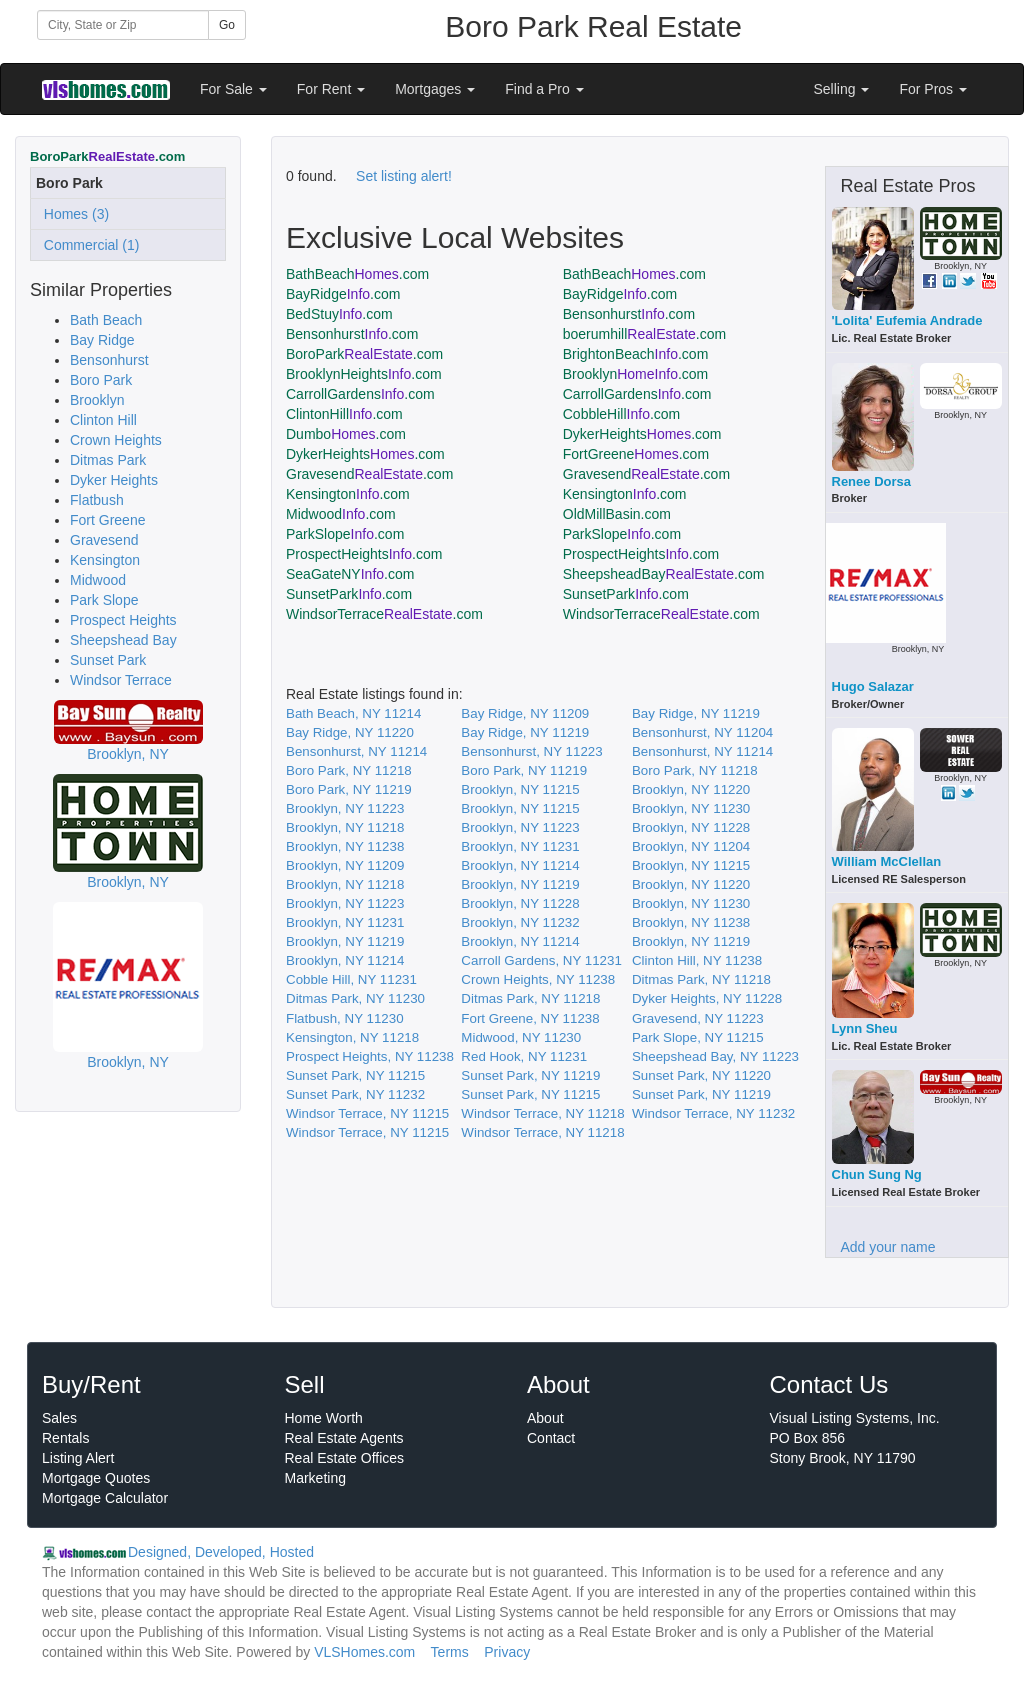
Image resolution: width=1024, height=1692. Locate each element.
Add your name (888, 1247)
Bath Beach (106, 320)
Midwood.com (341, 514)
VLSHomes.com (364, 1652)
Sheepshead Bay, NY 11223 (715, 1056)
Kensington (105, 560)
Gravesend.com (369, 474)
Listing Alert (78, 1458)
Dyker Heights (114, 480)
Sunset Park (108, 660)
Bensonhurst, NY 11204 (702, 732)
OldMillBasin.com (617, 514)
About (545, 1418)
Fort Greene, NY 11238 (530, 1018)
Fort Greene (107, 520)
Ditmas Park (108, 460)
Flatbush (97, 500)
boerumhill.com (644, 334)
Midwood (98, 580)
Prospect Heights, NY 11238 (370, 1056)
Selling (842, 89)
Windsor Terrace (121, 680)
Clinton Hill (103, 420)
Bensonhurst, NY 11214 (356, 751)
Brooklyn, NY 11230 (691, 808)
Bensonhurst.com (629, 314)
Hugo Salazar (873, 686)
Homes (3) (72, 214)
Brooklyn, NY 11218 (345, 827)
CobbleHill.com (622, 414)
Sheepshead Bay (123, 640)
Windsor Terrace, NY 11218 (542, 1113)
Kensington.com (348, 494)
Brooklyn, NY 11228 (691, 827)
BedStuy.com (339, 314)
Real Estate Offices (345, 1458)
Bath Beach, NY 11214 (353, 713)
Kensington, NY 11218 (352, 1037)
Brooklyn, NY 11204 (691, 846)
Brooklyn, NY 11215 (520, 789)
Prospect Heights (123, 620)
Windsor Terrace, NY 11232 (713, 1113)
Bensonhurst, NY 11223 (531, 751)
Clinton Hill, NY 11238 (697, 960)
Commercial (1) (87, 245)
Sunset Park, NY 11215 (355, 1075)
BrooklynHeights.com (364, 374)
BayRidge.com (343, 294)
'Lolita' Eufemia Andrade (907, 320)
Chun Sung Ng (877, 1174)
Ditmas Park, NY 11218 (701, 979)
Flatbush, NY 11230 (345, 1018)
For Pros (933, 89)
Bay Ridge (102, 340)
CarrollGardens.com (360, 394)
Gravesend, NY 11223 (698, 1018)
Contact (551, 1438)
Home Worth (324, 1418)
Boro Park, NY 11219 (524, 770)
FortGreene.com (636, 454)
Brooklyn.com (636, 374)
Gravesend (104, 540)
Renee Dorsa (871, 481)
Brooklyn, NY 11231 (520, 846)
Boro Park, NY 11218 (349, 770)
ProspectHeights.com (364, 554)
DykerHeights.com (642, 434)
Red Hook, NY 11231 (524, 1056)
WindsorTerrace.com (384, 614)
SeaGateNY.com (350, 574)
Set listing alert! (404, 176)
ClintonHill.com (344, 414)
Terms (450, 1652)
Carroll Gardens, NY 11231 (541, 960)
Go (227, 25)
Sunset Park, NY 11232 (355, 1094)
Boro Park (101, 380)
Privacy (507, 1652)
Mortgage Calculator (105, 1498)
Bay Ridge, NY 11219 (696, 713)
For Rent (331, 89)
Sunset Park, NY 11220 (701, 1075)
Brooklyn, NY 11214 (520, 865)
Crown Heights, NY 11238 (538, 979)
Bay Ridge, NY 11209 (525, 713)
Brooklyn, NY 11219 (520, 884)
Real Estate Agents (344, 1438)
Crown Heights (116, 440)
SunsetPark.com (349, 594)
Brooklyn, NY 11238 (345, 846)
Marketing (315, 1478)
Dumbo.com (346, 434)
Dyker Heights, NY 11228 (707, 998)
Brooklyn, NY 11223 (345, 808)
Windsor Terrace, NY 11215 (367, 1113)
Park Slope (104, 600)
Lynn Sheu (865, 1028)
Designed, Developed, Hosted (221, 1552)
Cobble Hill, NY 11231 (351, 979)
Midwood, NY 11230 (521, 1037)
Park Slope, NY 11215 (698, 1037)
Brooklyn (97, 400)
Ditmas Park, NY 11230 (355, 998)
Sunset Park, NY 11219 (530, 1075)
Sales (59, 1418)
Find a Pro (544, 89)
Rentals (65, 1438)
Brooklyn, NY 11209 (345, 865)
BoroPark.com (364, 354)
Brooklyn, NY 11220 (691, 789)
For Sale (233, 89)
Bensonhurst (109, 360)
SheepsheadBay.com (664, 574)
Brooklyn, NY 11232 (520, 922)
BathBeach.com (357, 274)
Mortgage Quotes (96, 1478)
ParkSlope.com (345, 534)
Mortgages (435, 89)
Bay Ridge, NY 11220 (350, 732)
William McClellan (887, 861)
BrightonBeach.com (636, 354)
